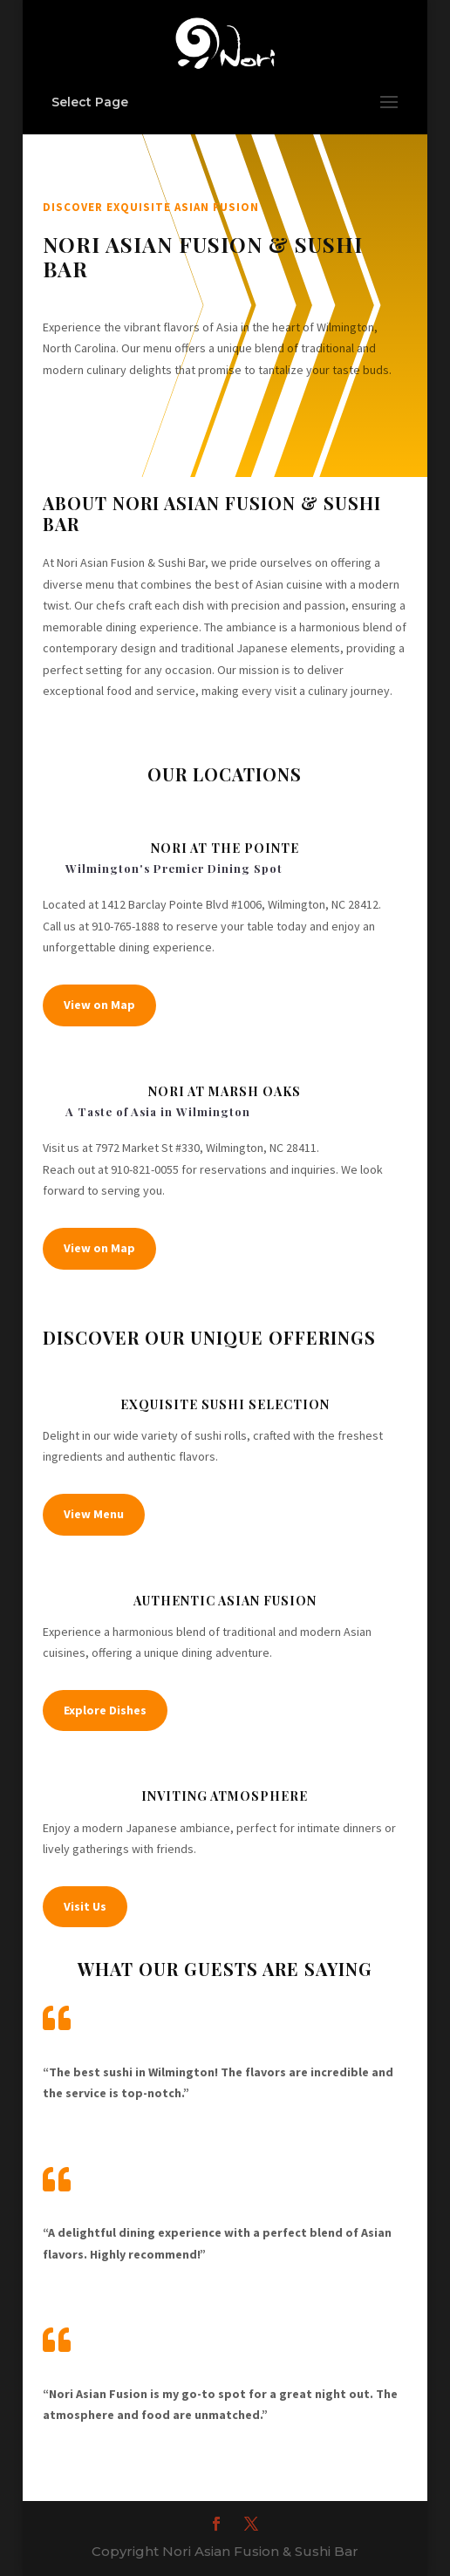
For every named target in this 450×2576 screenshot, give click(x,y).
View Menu (94, 1514)
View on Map (99, 1004)
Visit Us (85, 1906)
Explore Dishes (105, 1710)
